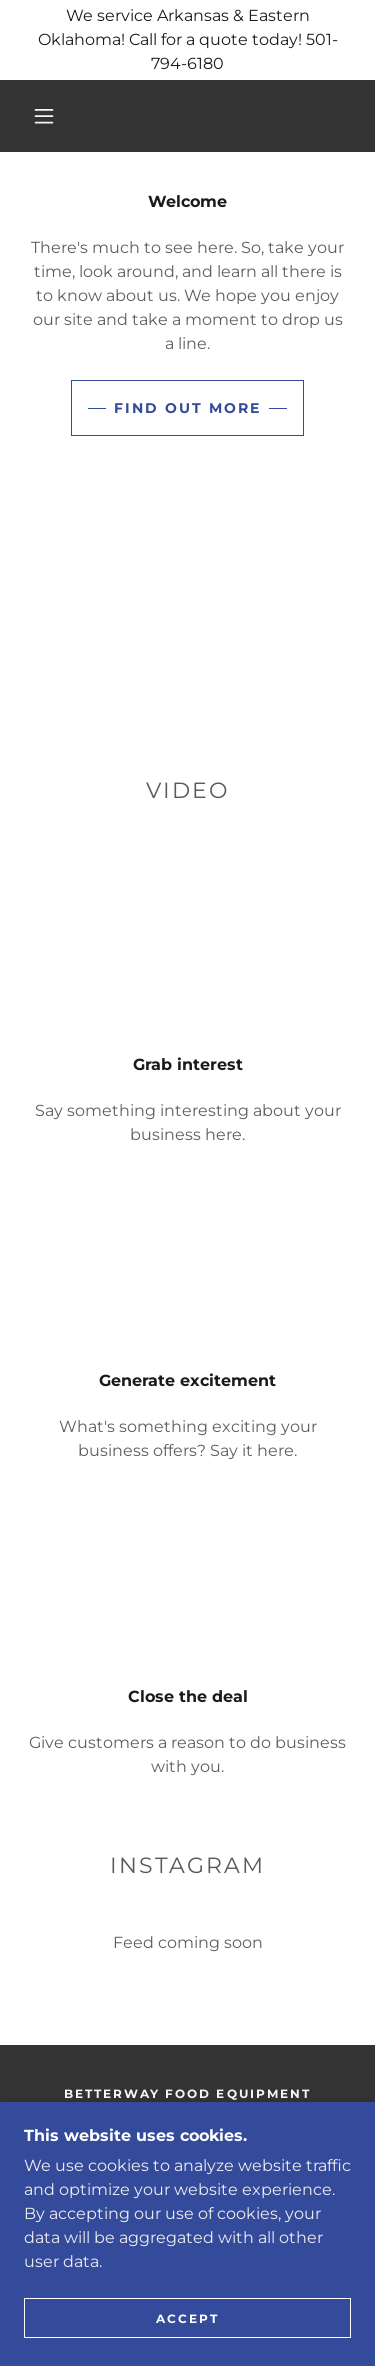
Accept (187, 2318)
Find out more (187, 408)
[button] (44, 116)
